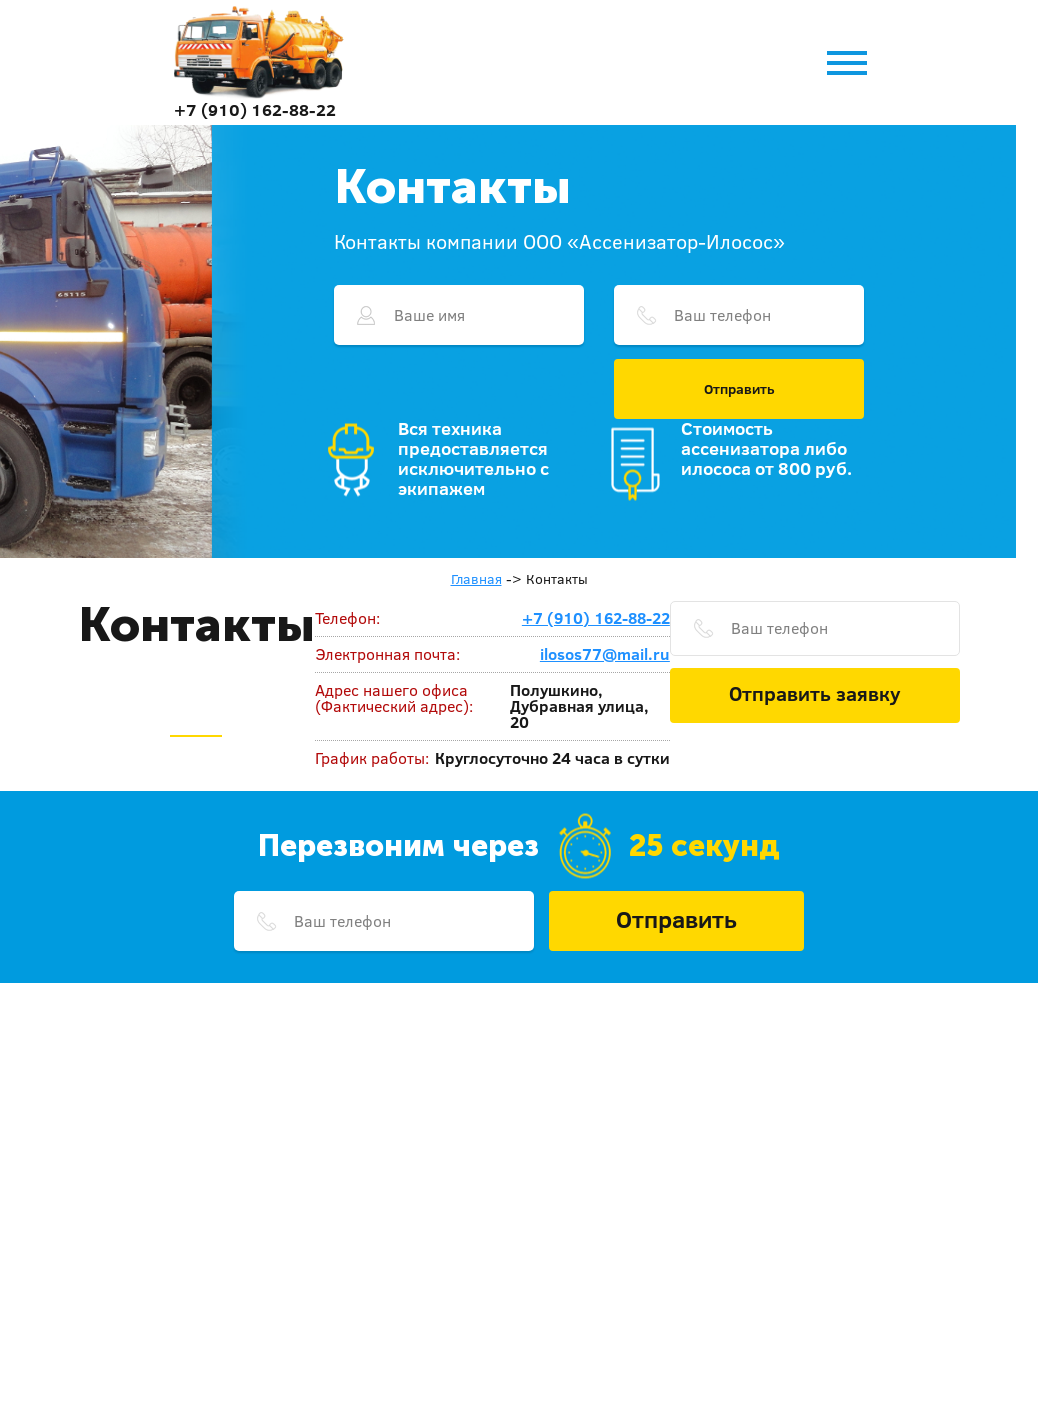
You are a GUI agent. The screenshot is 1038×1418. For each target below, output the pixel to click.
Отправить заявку (815, 693)
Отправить (739, 389)
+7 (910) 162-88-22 (255, 109)
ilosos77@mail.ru (605, 654)
